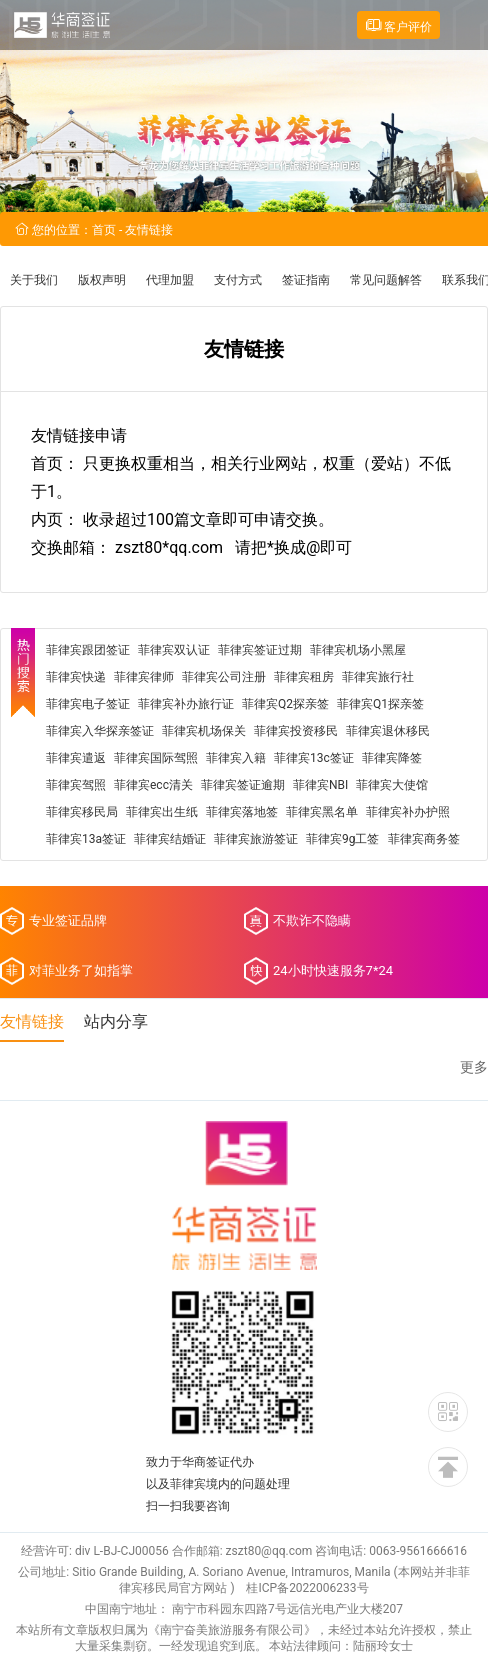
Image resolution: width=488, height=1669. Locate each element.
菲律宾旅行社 (378, 677)
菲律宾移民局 (82, 812)
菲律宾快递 (76, 677)
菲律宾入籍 (236, 758)
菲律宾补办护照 (408, 812)
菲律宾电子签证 (88, 704)
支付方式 (238, 280)
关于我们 (34, 280)
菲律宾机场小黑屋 (358, 650)
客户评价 (398, 25)
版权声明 (102, 280)
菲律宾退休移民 (388, 731)
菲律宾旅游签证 (256, 839)
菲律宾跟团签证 (88, 650)
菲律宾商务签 (424, 839)
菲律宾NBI (320, 785)
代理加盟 (170, 280)
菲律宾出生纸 (162, 812)
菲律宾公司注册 (224, 677)
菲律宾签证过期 (260, 650)
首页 (104, 230)
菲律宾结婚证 (170, 839)
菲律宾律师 (144, 677)
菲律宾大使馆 (392, 785)
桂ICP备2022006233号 (307, 1588)
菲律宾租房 (304, 677)
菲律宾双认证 (174, 650)
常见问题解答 (386, 280)
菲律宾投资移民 (296, 731)
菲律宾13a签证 (86, 839)
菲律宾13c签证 (314, 758)
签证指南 (306, 280)
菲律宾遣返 (76, 758)
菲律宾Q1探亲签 (380, 704)
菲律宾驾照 (76, 785)
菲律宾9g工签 (342, 839)
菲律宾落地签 (242, 812)
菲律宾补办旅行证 (186, 704)
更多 (474, 1067)
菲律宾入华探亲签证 (100, 731)
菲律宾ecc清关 (153, 785)
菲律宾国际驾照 (156, 758)
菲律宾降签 (392, 758)
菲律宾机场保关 (204, 731)
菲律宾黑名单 (322, 812)
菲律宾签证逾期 (243, 785)
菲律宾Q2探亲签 (285, 704)
